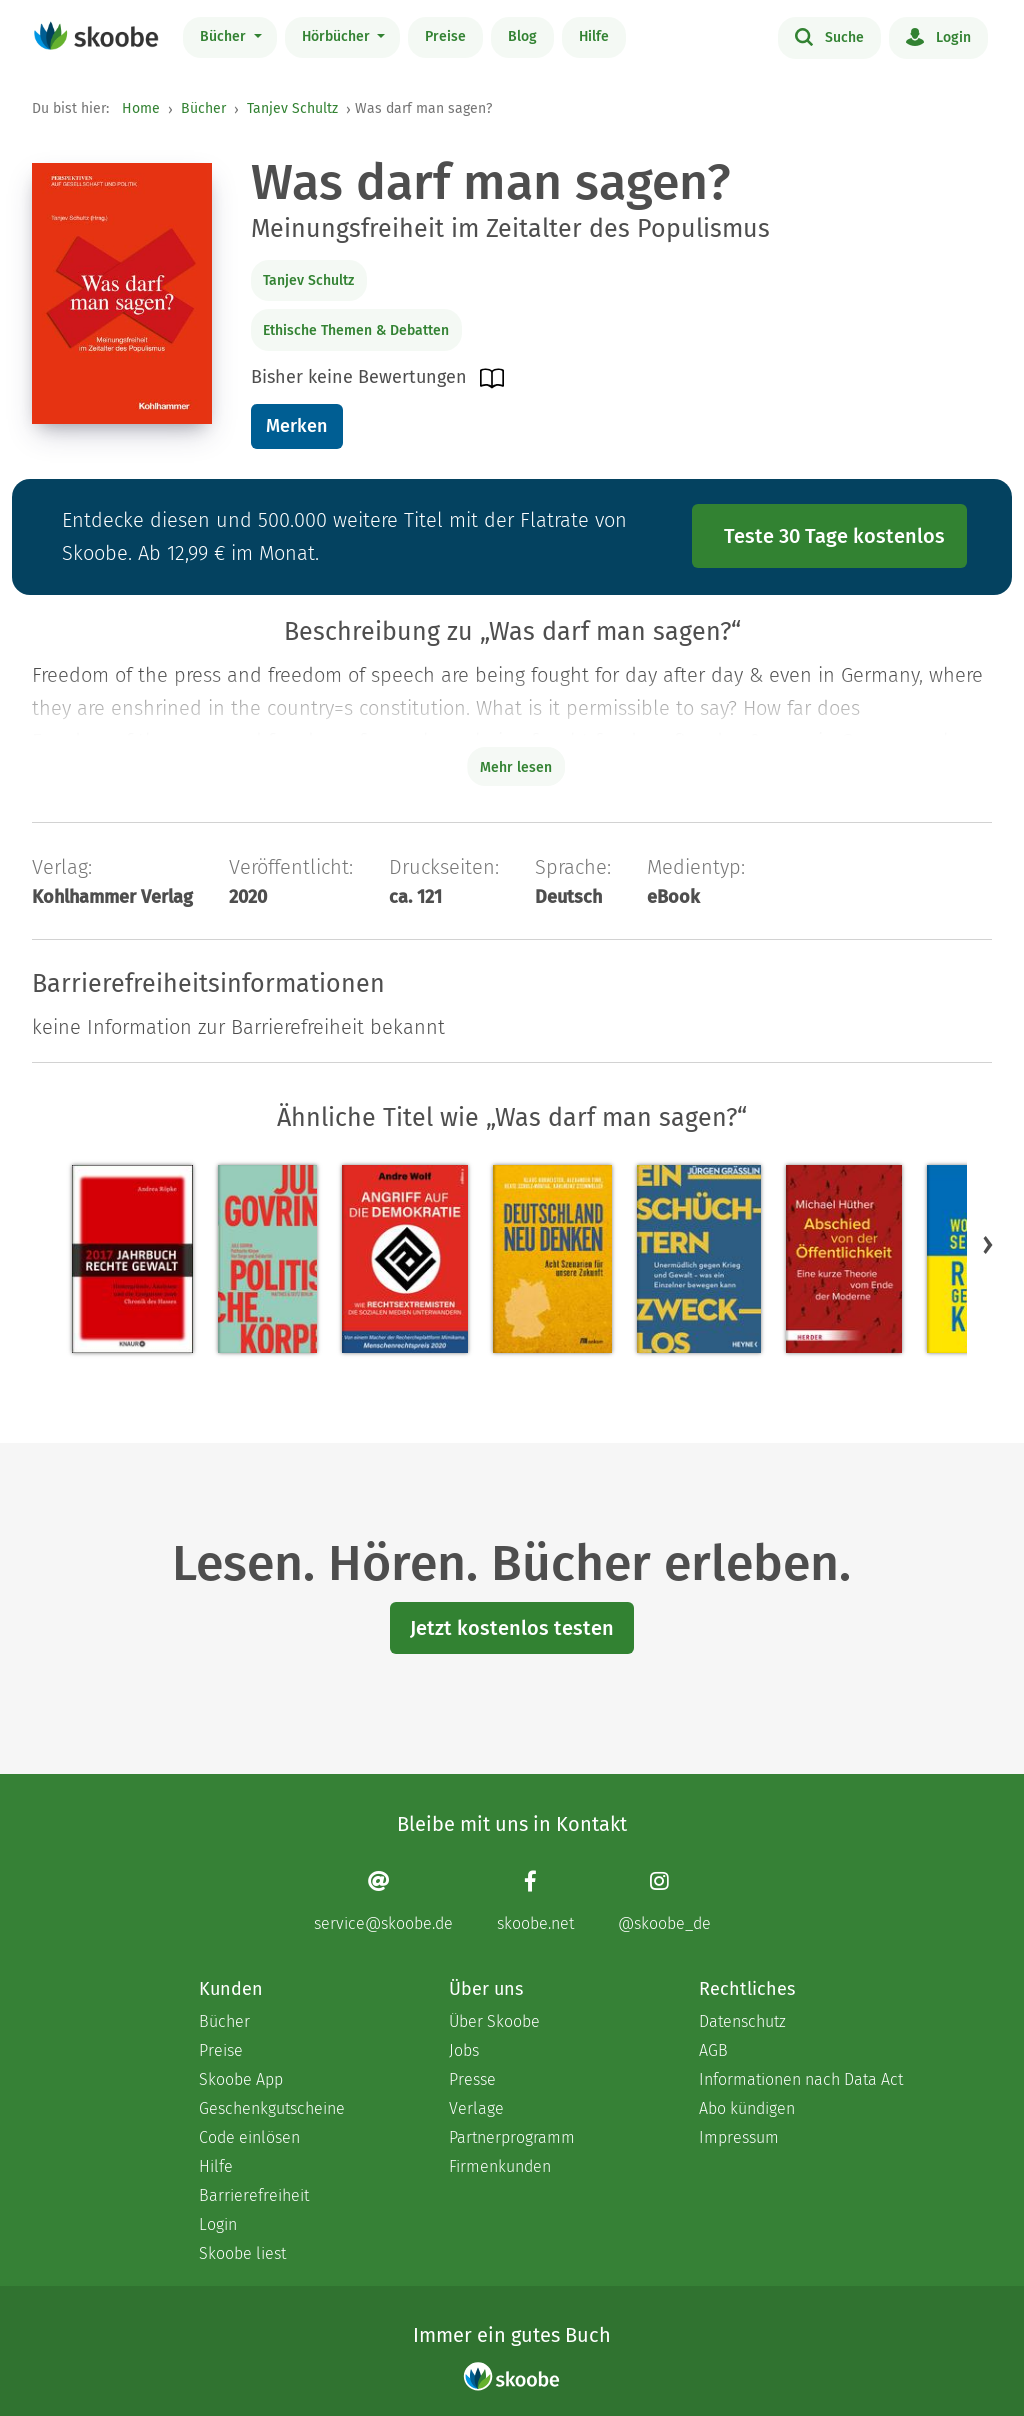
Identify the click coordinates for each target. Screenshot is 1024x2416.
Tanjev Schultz (292, 108)
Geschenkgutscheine (272, 2108)
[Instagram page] (664, 1901)
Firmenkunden (500, 2166)
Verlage (476, 2108)
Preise (445, 36)
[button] (988, 1245)
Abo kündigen (747, 2108)
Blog (522, 36)
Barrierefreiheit (254, 2195)
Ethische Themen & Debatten (356, 330)
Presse (472, 2079)
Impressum (739, 2137)
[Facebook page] (535, 1901)
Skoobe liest (242, 2253)
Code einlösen (249, 2137)
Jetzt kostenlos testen (512, 1628)
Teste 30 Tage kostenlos (834, 536)
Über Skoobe (494, 2021)
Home (141, 108)
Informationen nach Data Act (801, 2079)
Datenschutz (742, 2021)
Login (938, 36)
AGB (713, 2050)
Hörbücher (338, 36)
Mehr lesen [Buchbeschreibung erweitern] (516, 767)
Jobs (464, 2050)
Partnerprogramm (512, 2137)
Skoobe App (241, 2079)
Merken (296, 426)
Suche (829, 36)
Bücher (225, 36)
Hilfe (594, 36)
